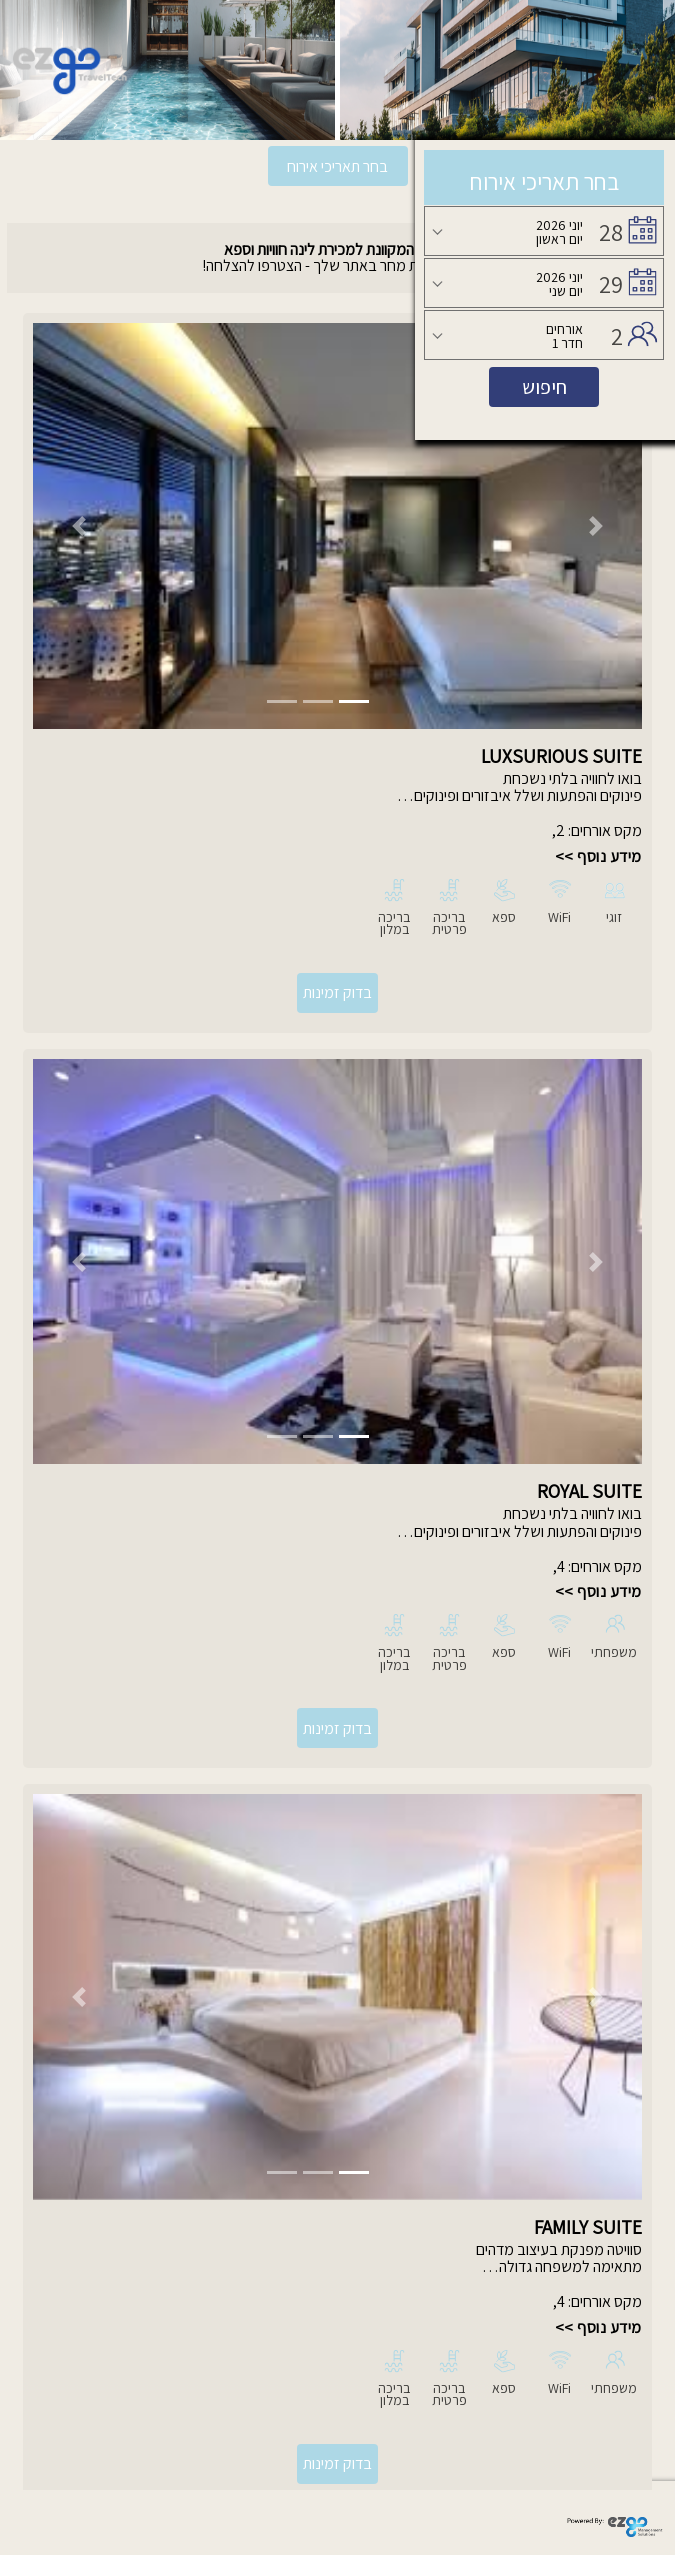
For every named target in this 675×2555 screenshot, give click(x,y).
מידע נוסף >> (598, 856)
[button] (78, 526)
